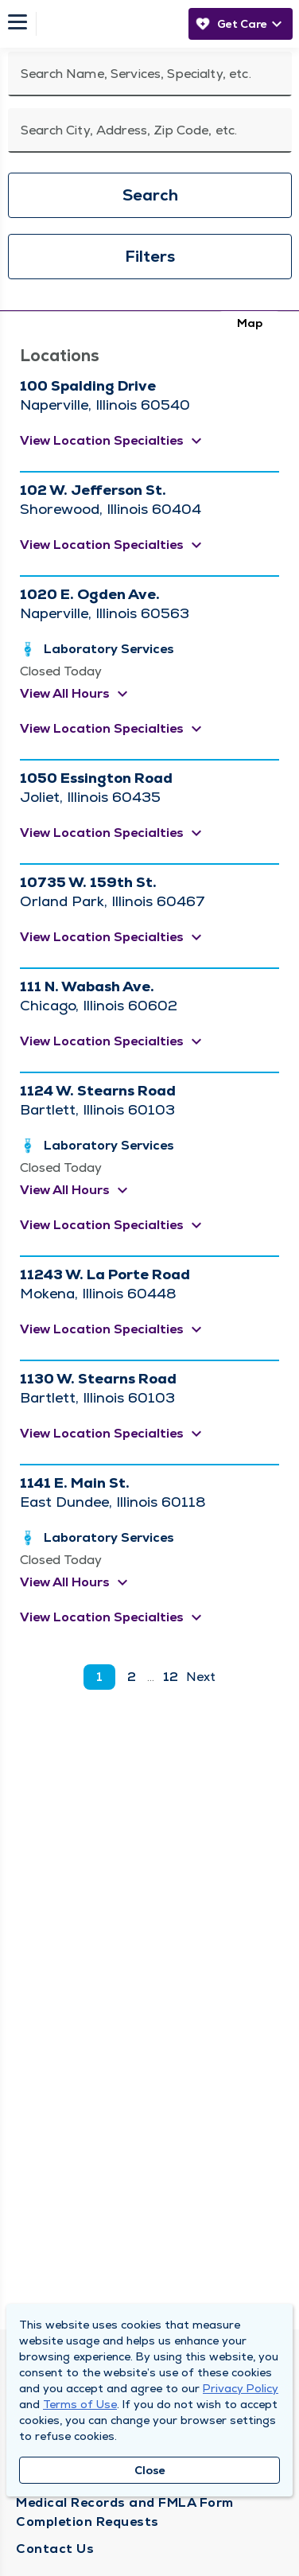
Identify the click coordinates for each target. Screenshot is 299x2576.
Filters (150, 256)
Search (150, 195)
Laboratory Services (109, 648)
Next (201, 1676)
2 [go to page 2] (131, 1676)
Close (149, 2470)
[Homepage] (108, 24)
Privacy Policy (240, 2388)
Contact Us (55, 2548)
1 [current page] (99, 1676)
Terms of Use (80, 2404)
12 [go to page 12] (170, 1676)
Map (249, 323)
